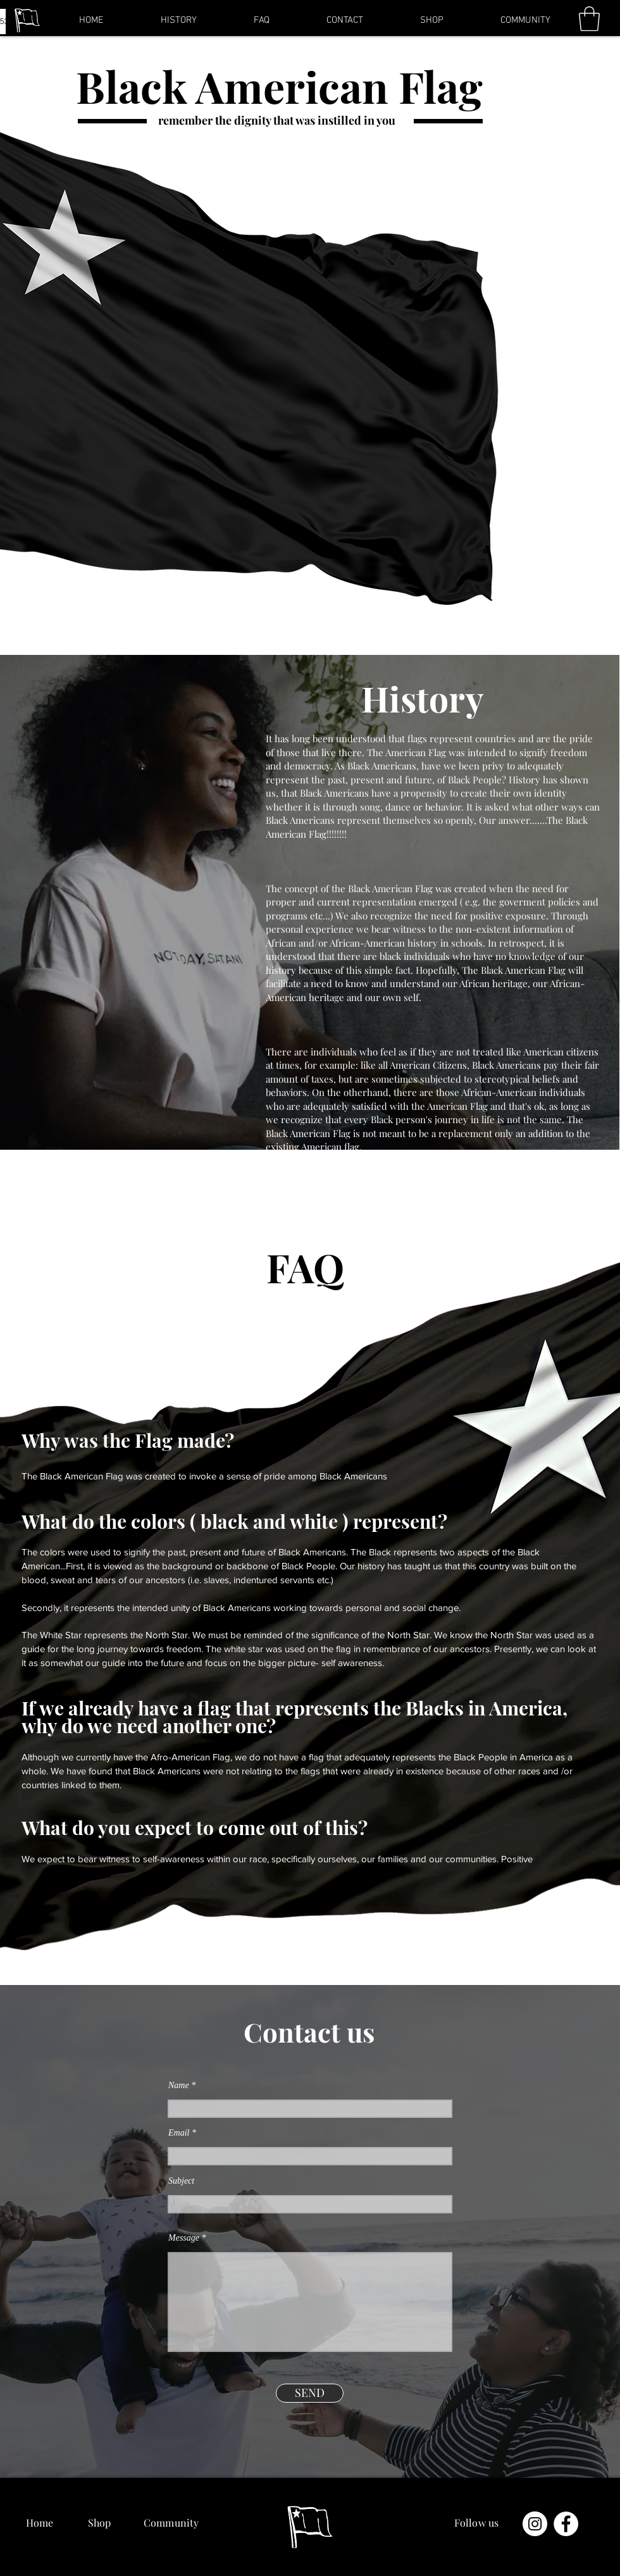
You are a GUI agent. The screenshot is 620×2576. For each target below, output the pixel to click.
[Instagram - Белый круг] (535, 2523)
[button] (589, 18)
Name (178, 2085)
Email (178, 2133)
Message (183, 2238)
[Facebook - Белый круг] (566, 2523)
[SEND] (310, 2393)
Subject (181, 2181)
